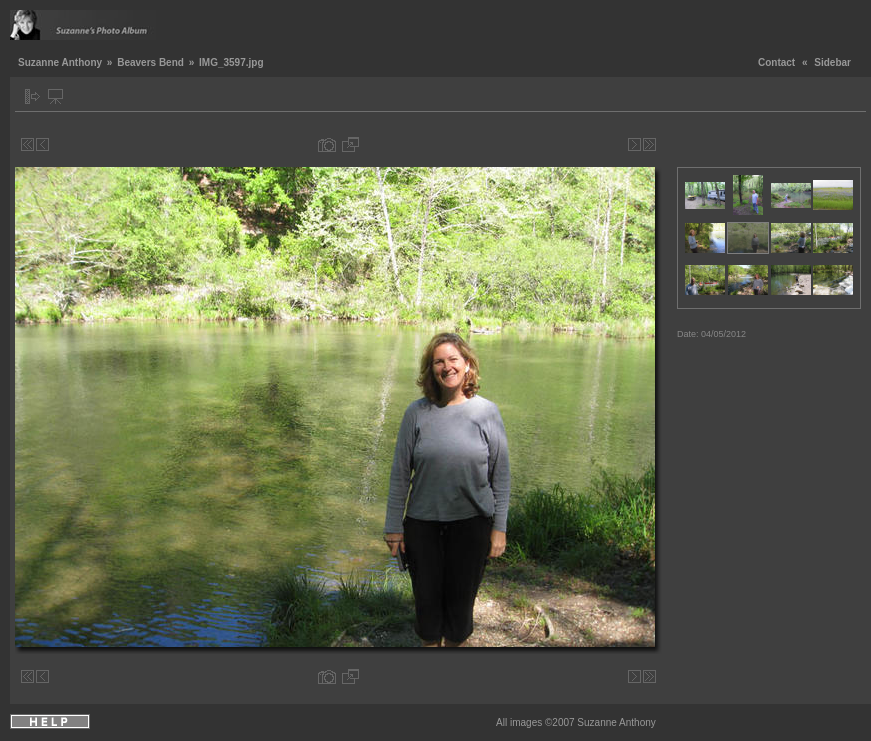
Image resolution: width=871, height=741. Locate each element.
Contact (776, 62)
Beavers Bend (150, 62)
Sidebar (832, 62)
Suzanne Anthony (60, 62)
